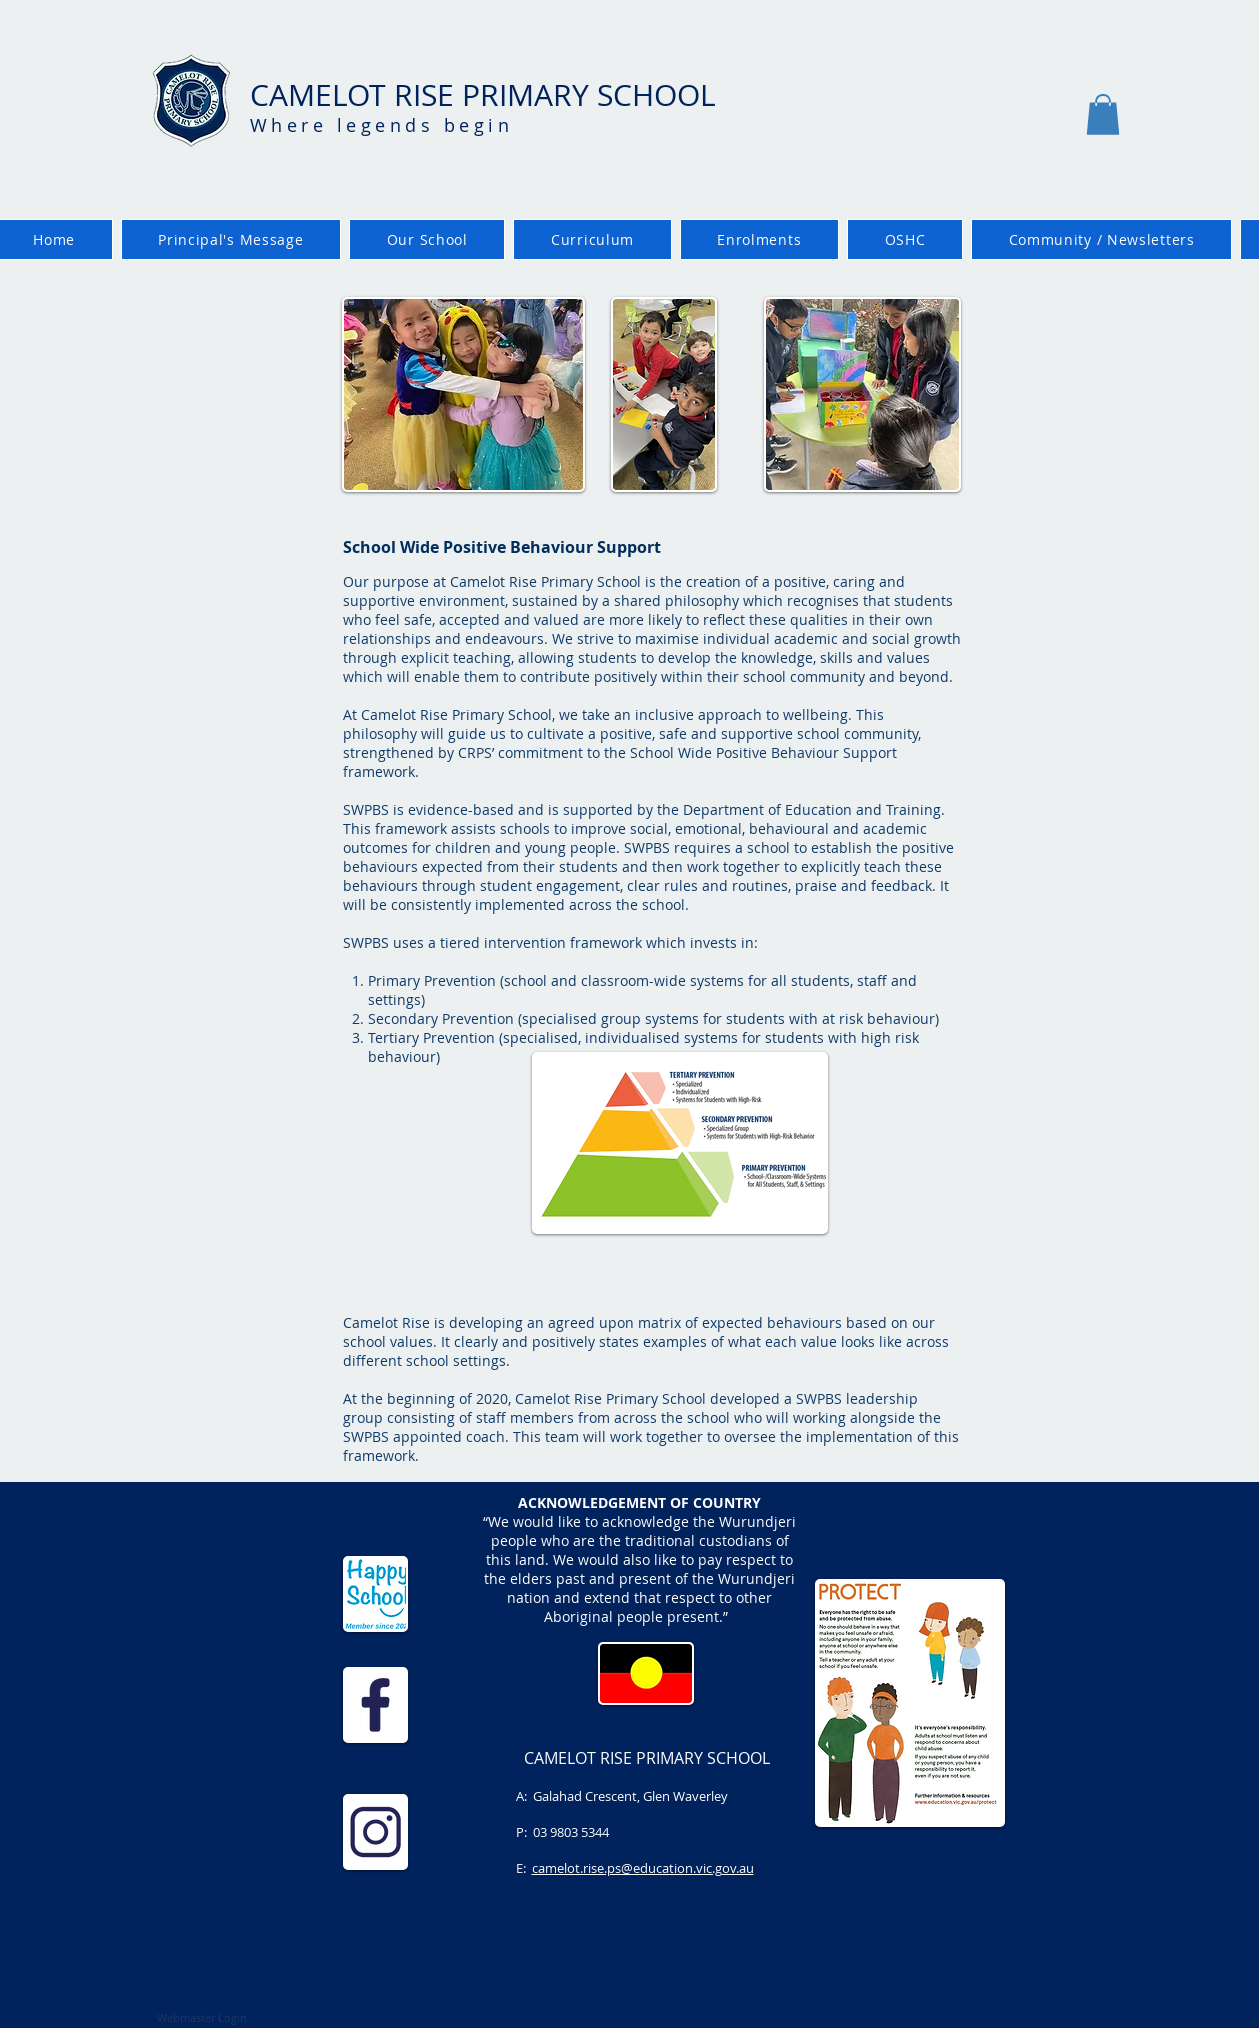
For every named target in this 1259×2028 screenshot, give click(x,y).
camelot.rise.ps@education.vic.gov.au (643, 1868)
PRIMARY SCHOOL (589, 95)
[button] (1103, 114)
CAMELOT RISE (356, 95)
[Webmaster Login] (202, 2018)
